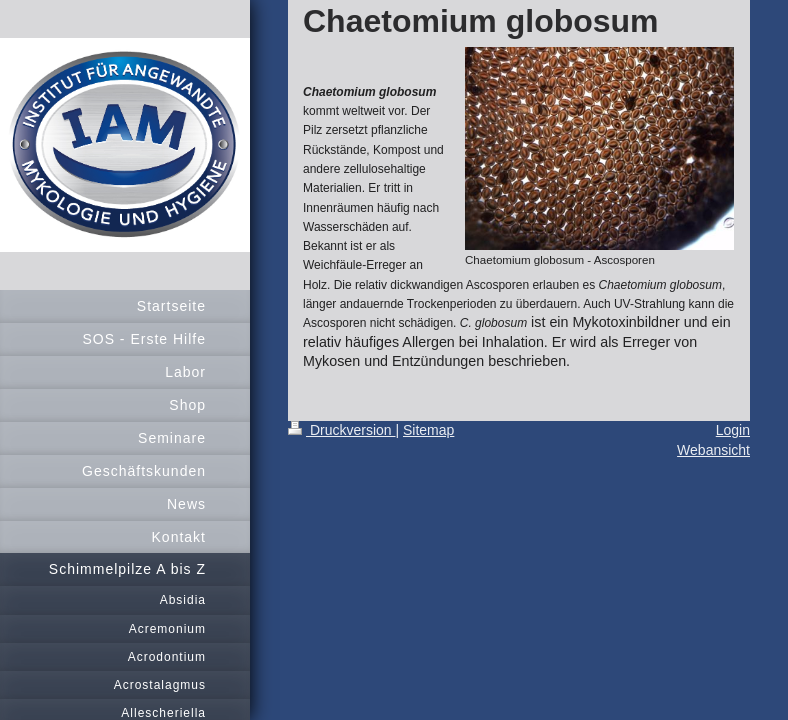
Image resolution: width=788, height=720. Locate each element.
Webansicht (713, 450)
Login (733, 430)
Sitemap (428, 430)
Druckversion (341, 430)
